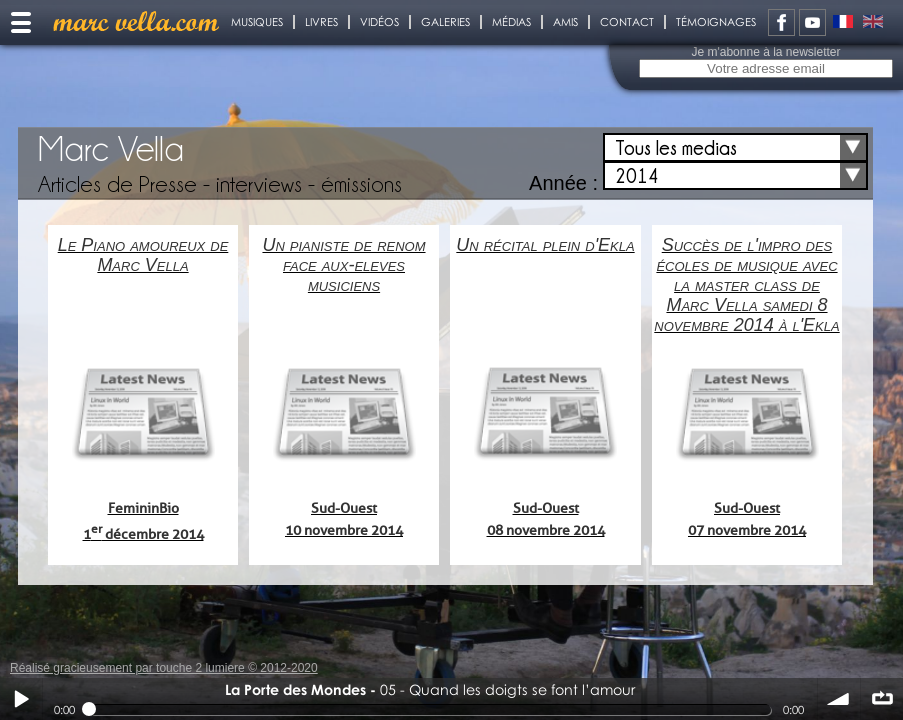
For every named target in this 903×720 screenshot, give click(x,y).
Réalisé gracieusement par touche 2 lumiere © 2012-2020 (164, 668)
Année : (563, 183)
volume (839, 699)
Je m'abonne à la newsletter (765, 52)
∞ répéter (882, 699)
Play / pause (21, 699)
